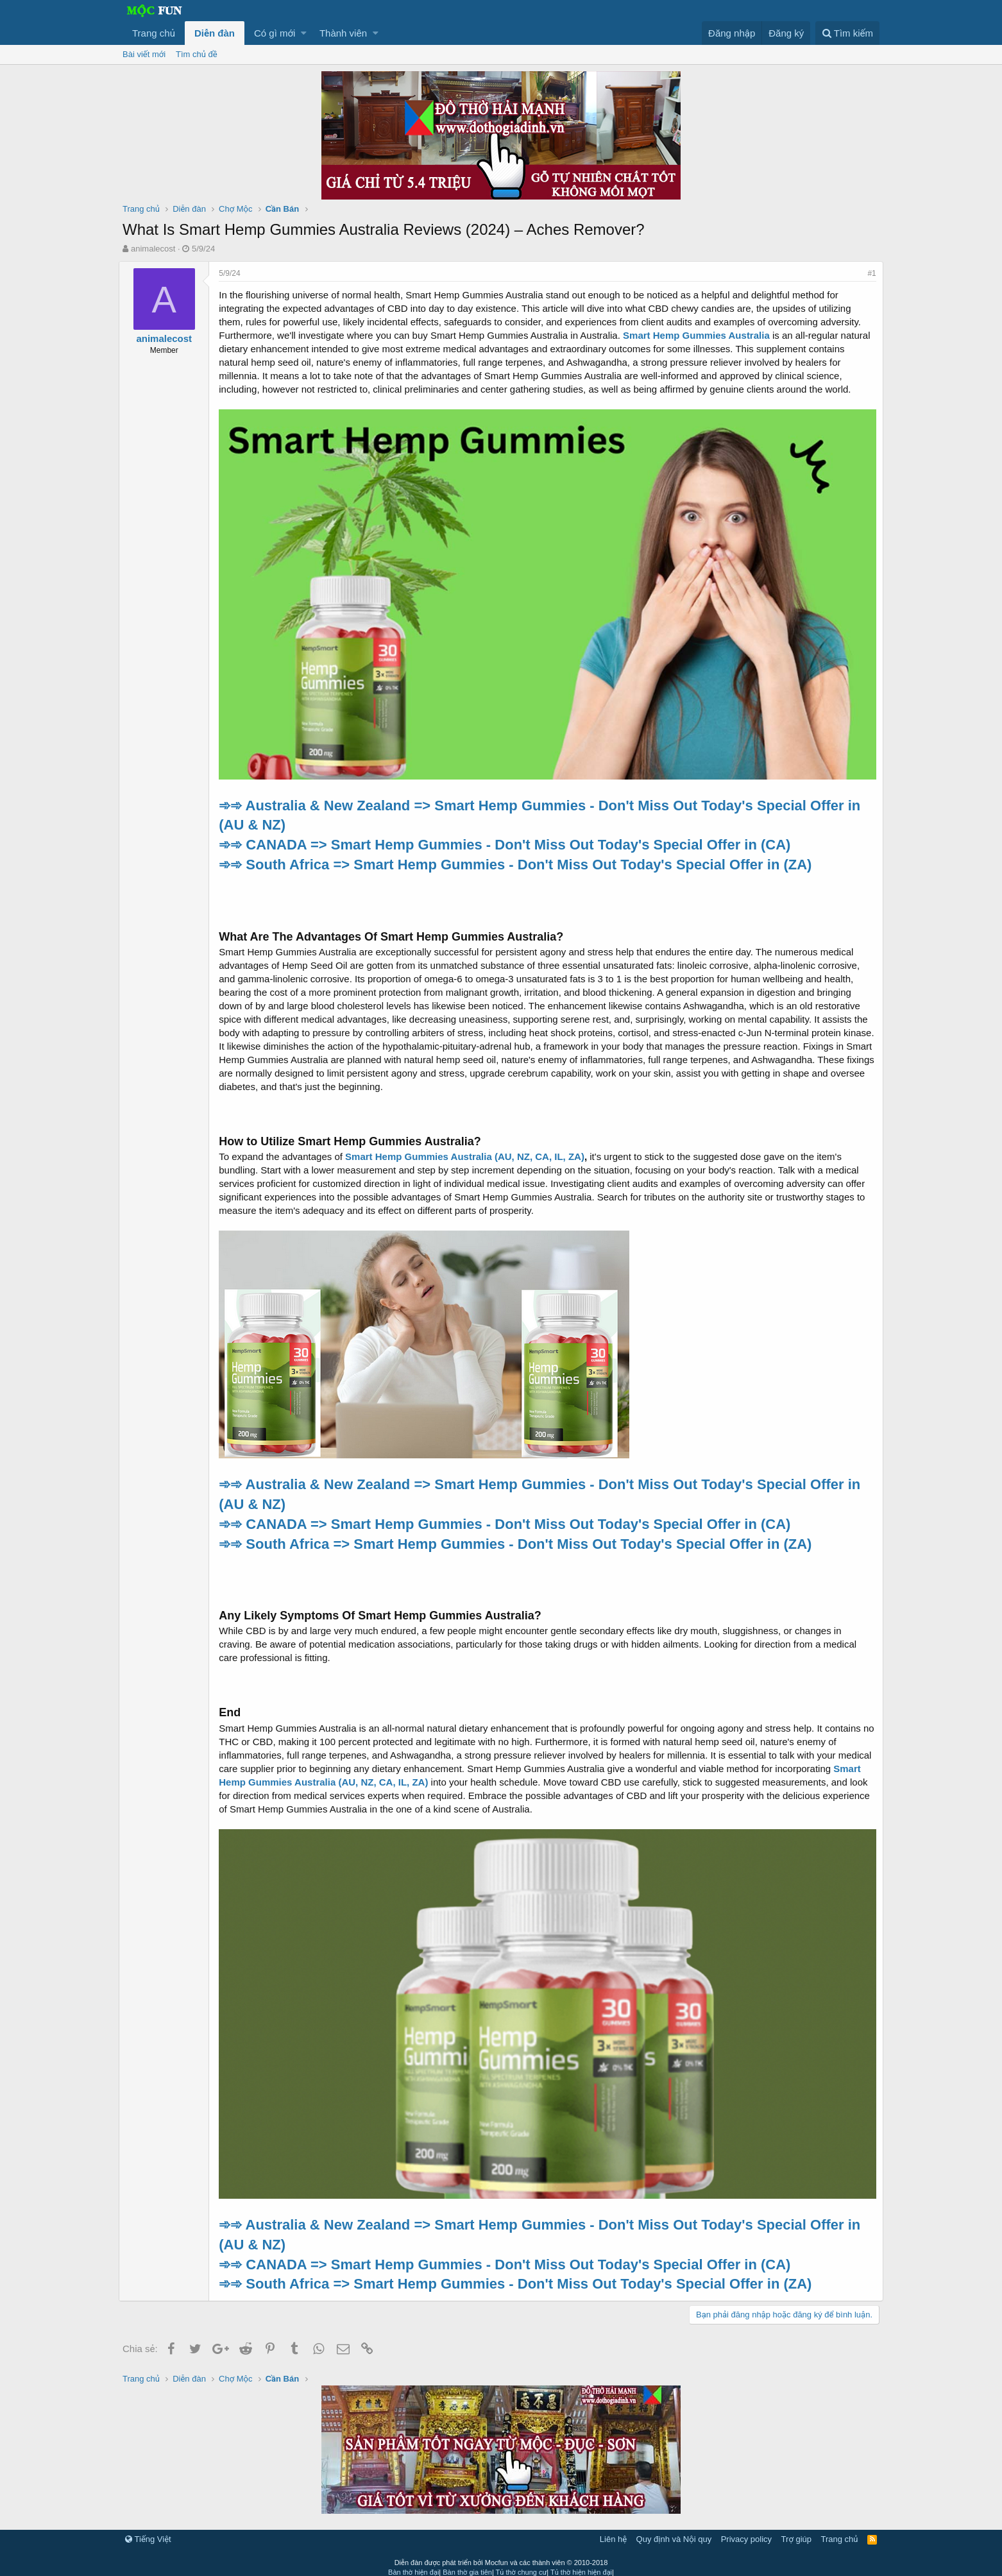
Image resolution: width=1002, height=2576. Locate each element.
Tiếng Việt (148, 2531)
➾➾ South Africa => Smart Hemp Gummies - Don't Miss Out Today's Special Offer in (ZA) (519, 860)
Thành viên (343, 33)
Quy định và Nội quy (674, 2531)
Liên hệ (613, 2531)
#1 (868, 273)
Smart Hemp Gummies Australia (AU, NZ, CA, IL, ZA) (468, 1152)
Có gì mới (274, 33)
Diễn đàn (214, 33)
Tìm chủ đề (196, 54)
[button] (304, 33)
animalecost (153, 248)
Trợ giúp (796, 2531)
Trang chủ (153, 33)
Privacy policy (746, 2531)
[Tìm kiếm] (847, 33)
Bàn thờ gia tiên (467, 2564)
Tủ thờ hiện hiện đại (581, 2564)
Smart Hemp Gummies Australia (700, 335)
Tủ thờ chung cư (521, 2564)
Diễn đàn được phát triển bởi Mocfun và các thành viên (501, 2554)
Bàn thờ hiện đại (413, 2564)
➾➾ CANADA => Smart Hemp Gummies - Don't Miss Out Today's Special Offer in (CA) (508, 841)
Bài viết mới (144, 54)
